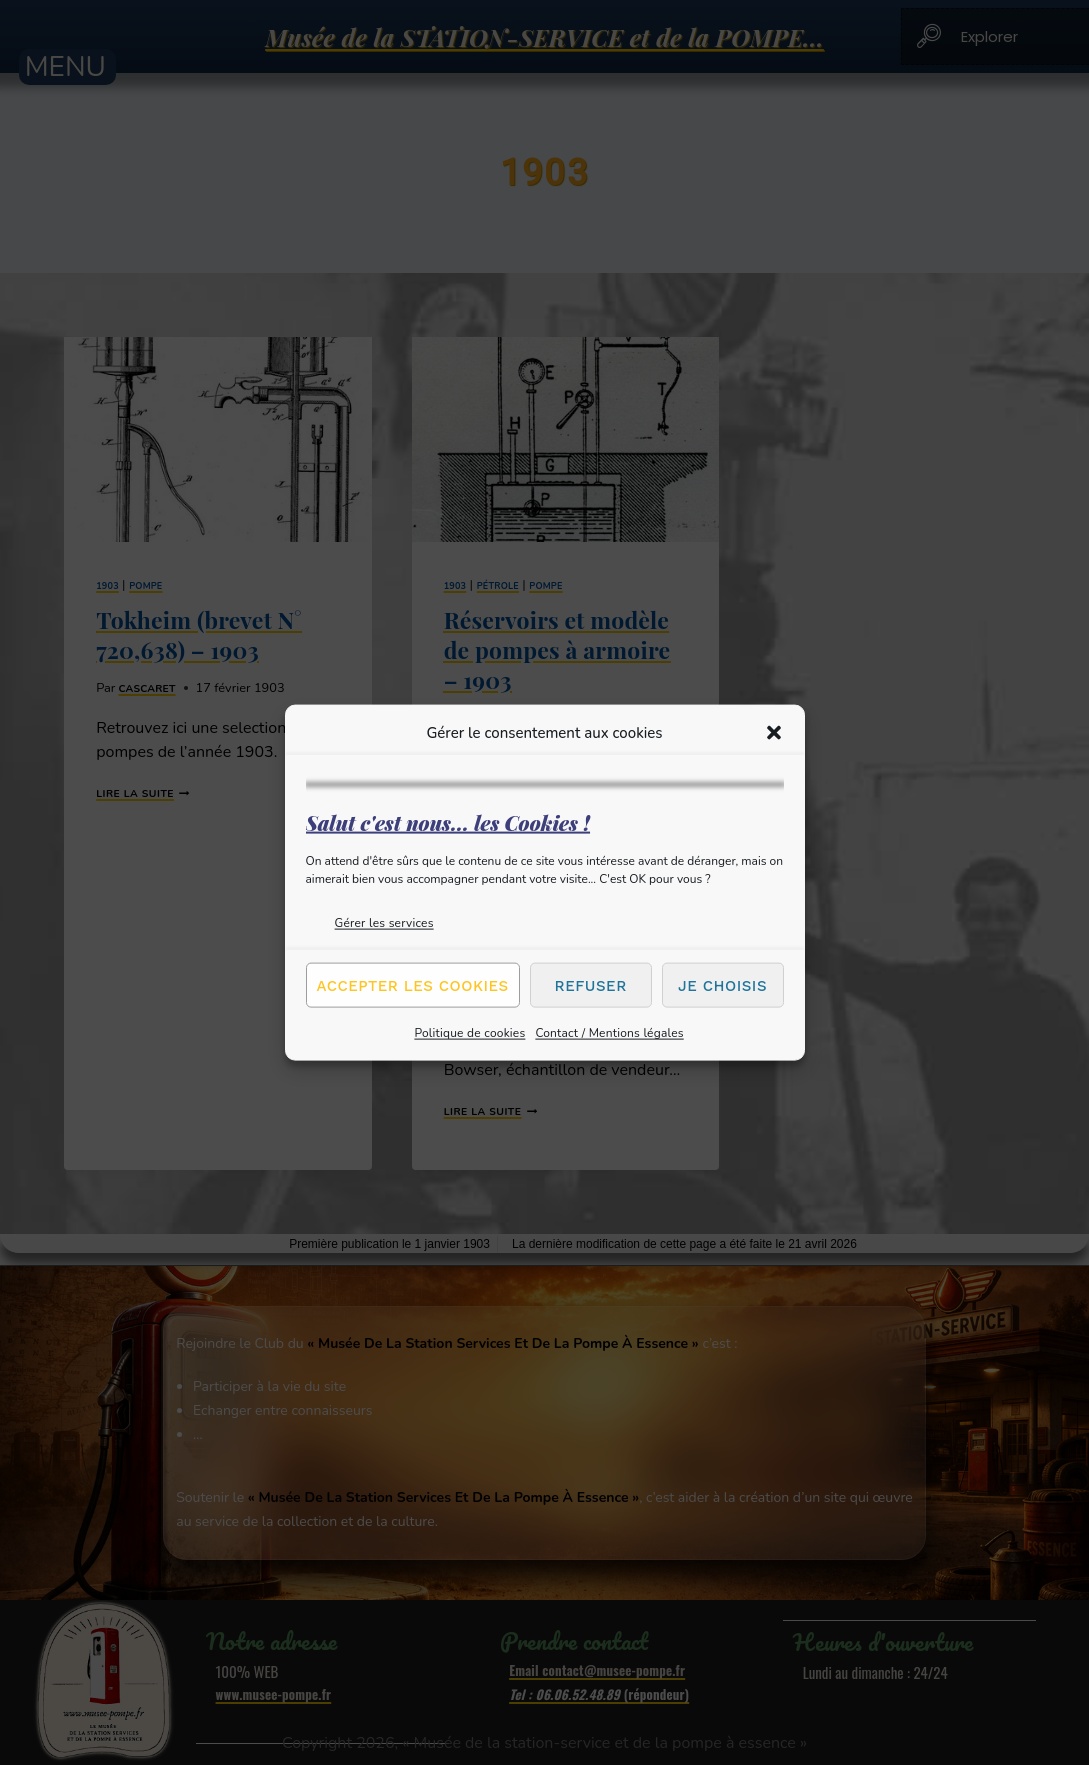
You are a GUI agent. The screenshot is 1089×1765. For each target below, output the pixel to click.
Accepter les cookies (413, 985)
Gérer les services (384, 923)
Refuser (591, 985)
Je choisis (722, 985)
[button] (774, 732)
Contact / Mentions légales (609, 1033)
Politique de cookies (469, 1033)
